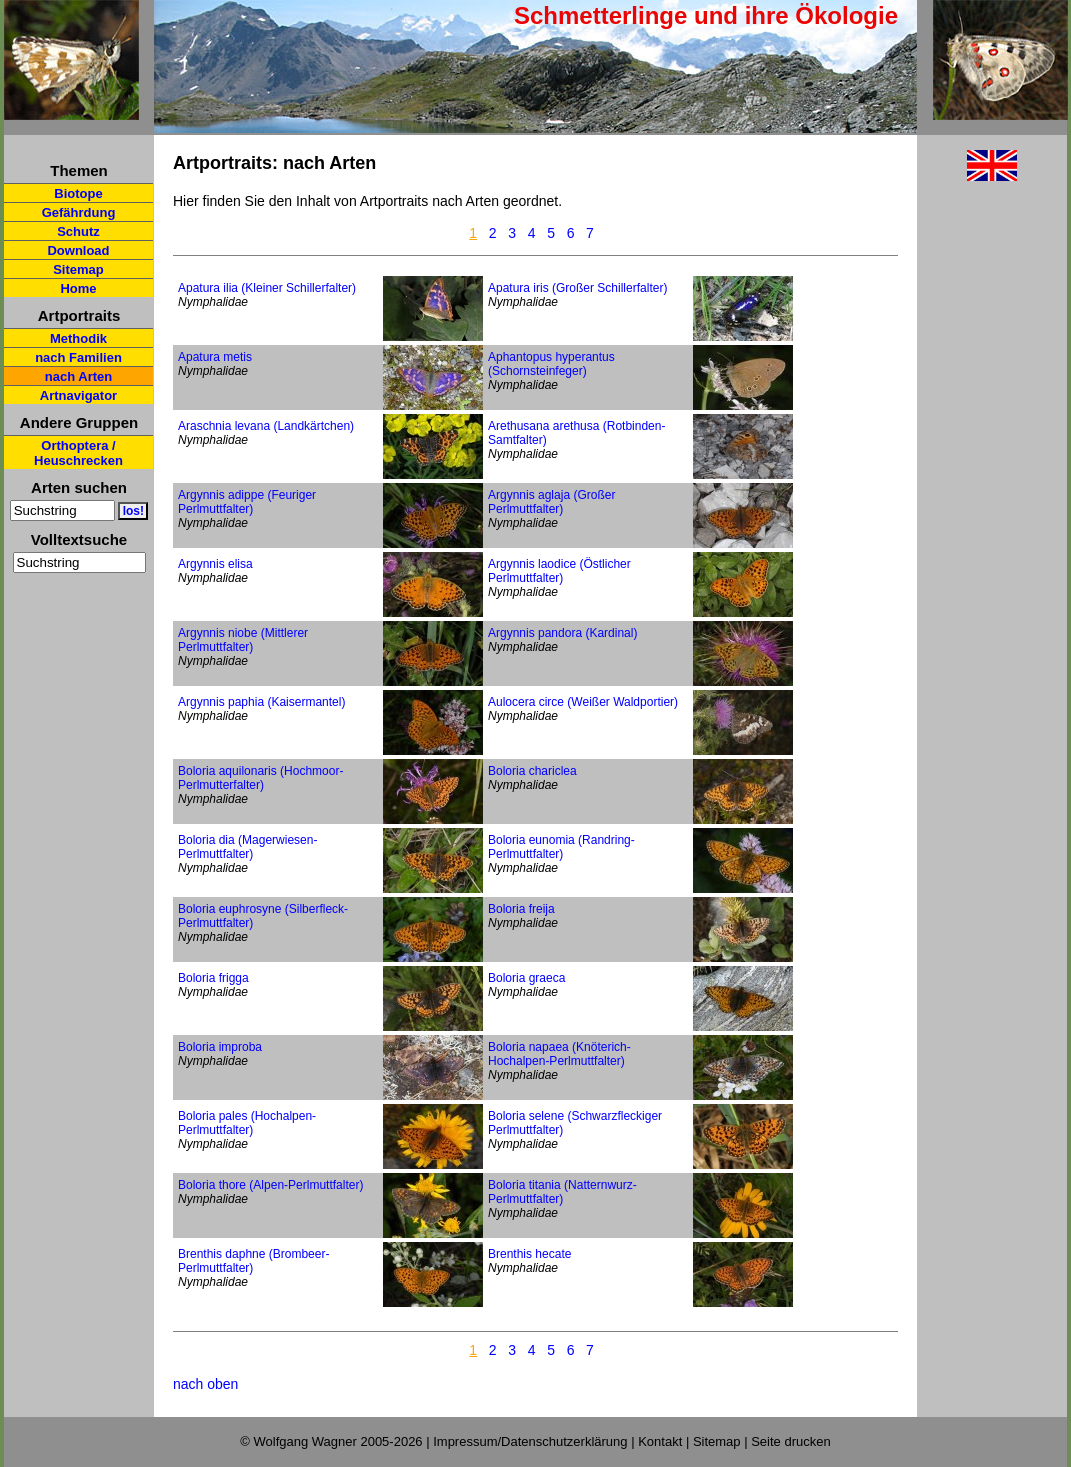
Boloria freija (521, 909)
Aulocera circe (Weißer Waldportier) (583, 702)
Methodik (78, 338)
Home (78, 288)
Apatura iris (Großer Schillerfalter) (577, 288)
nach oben (205, 1384)
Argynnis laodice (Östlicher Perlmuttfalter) (559, 571)
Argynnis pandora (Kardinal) (562, 633)
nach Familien (78, 357)
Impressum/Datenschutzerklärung (530, 1441)
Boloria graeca (526, 978)
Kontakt (660, 1441)
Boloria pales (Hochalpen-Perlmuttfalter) (247, 1123)
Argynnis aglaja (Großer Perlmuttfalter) (551, 502)
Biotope (78, 193)
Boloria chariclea (532, 771)
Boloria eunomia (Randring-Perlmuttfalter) (561, 847)
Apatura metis (215, 357)
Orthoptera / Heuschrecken (78, 453)
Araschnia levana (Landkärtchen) (266, 426)
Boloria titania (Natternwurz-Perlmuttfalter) (562, 1192)
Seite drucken (791, 1441)
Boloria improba (220, 1047)
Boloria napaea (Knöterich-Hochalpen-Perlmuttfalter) (559, 1054)
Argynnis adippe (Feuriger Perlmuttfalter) (247, 502)
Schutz (78, 231)
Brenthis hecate (529, 1254)
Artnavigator (78, 395)
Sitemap (78, 269)
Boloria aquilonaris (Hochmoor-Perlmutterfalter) (260, 778)
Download (78, 250)
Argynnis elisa (215, 564)
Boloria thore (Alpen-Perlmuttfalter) (270, 1185)
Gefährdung (79, 212)
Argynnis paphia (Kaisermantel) (261, 702)
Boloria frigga (213, 978)
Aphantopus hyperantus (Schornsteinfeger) (551, 364)
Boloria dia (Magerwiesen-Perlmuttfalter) (247, 847)
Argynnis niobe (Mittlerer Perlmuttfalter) (243, 640)
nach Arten (78, 376)
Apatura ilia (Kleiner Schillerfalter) (267, 288)
